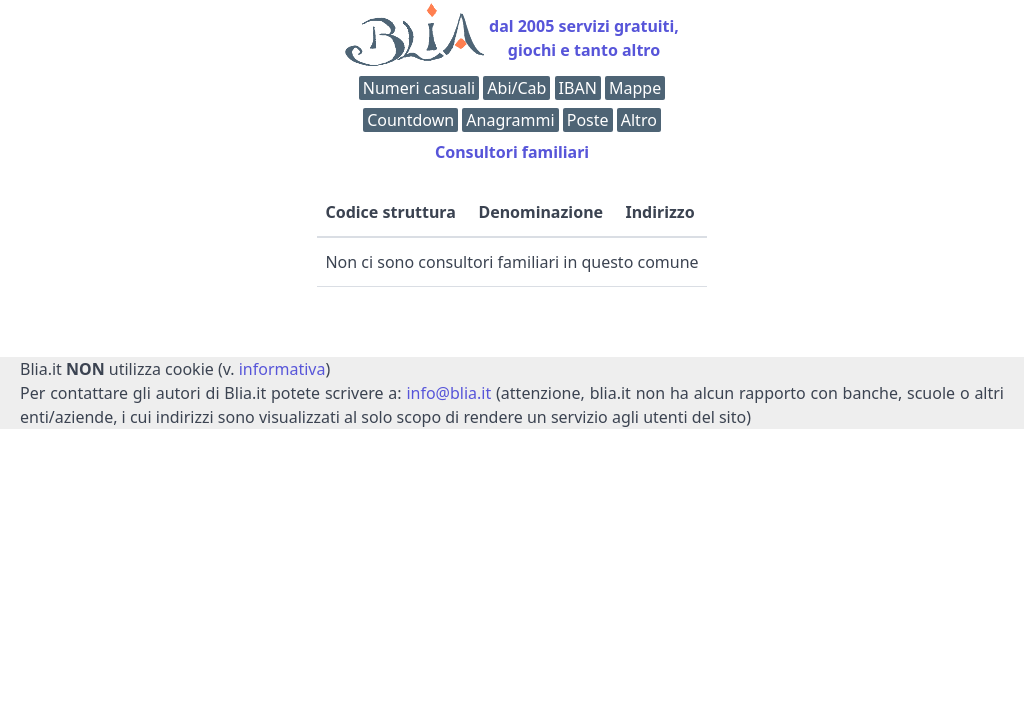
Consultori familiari (512, 152)
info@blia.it (448, 393)
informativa (282, 369)
